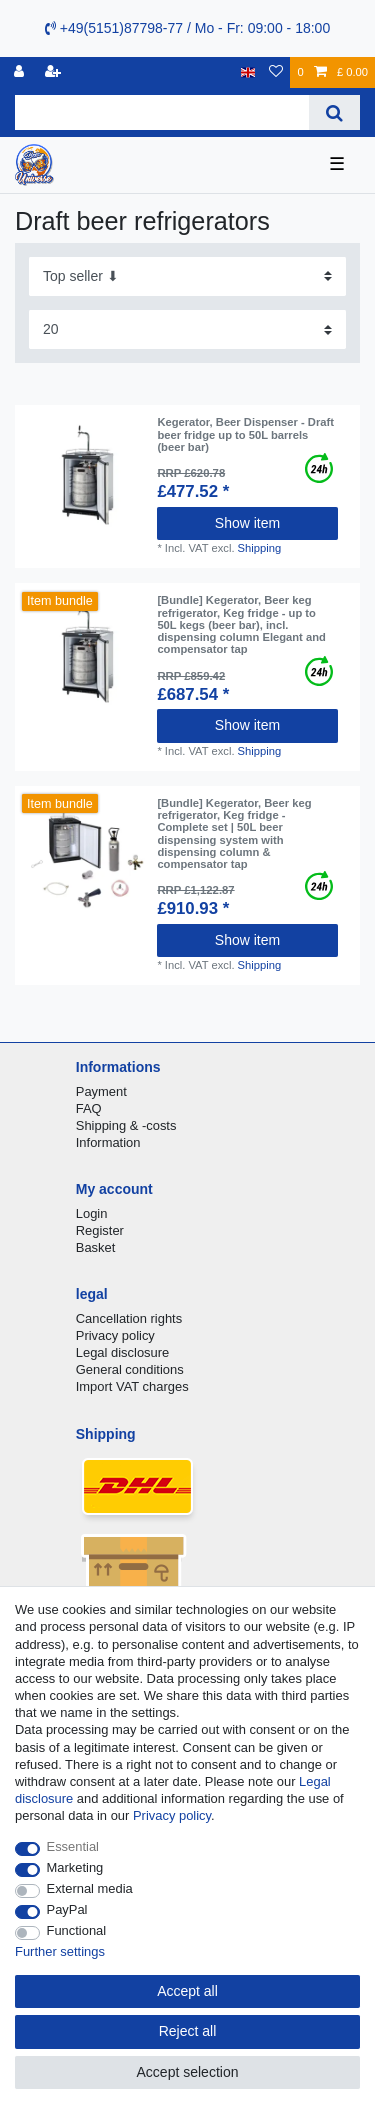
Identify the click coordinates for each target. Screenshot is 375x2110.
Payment (101, 1091)
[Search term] (162, 112)
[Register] (55, 72)
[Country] (248, 72)
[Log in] (21, 72)
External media (90, 1888)
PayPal (67, 1909)
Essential (73, 1846)
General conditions (130, 1369)
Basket (96, 1247)
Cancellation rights (129, 1318)
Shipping (260, 548)
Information (108, 1142)
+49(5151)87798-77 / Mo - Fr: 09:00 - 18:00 (187, 28)
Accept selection (188, 2072)
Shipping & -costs (126, 1125)
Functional (77, 1930)
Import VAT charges (132, 1386)
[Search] (334, 112)
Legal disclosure (123, 1352)
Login (92, 1213)
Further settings (60, 1951)
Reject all (188, 2031)
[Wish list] (276, 72)
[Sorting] (187, 276)
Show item (247, 523)
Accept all (187, 1991)
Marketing (75, 1867)
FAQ (89, 1108)
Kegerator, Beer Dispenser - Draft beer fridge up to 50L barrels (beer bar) (245, 434)
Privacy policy (115, 1335)
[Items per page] (187, 329)
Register (100, 1230)
